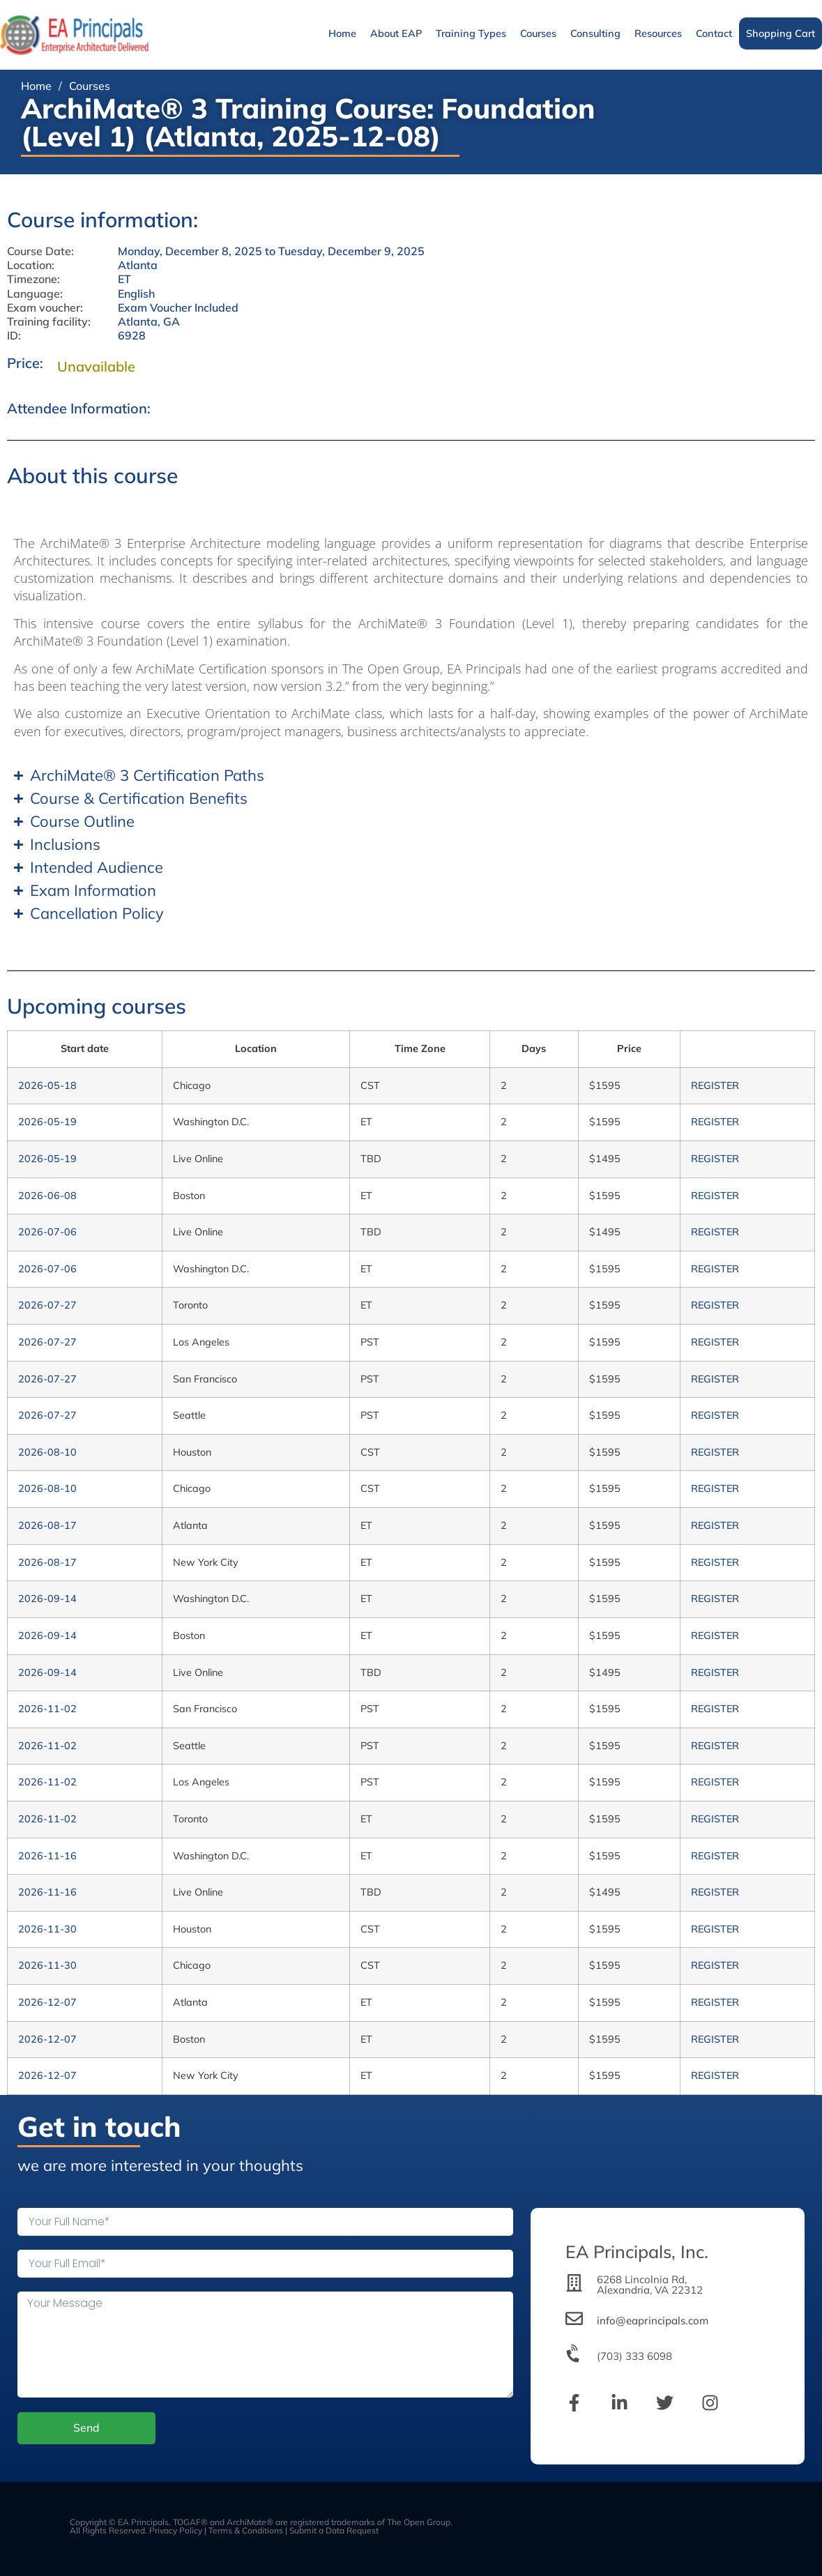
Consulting (595, 33)
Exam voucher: (45, 307)
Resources (658, 33)
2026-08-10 (47, 1452)
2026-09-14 (47, 1598)
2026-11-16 (47, 1856)
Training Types (471, 33)
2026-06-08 (47, 1195)
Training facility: (49, 321)
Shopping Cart (780, 33)
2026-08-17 (47, 1525)
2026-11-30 (47, 1929)
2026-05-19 (47, 1121)
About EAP (396, 33)
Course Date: (40, 251)
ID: (14, 335)
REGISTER (715, 1085)
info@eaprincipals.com (652, 2320)
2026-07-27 (47, 1305)
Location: (30, 265)
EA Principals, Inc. (636, 2251)
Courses (538, 33)
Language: (35, 293)
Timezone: (33, 279)
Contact (714, 33)
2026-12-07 (47, 2002)
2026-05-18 (47, 1085)
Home (342, 33)
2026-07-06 (47, 1232)
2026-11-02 (47, 1708)
